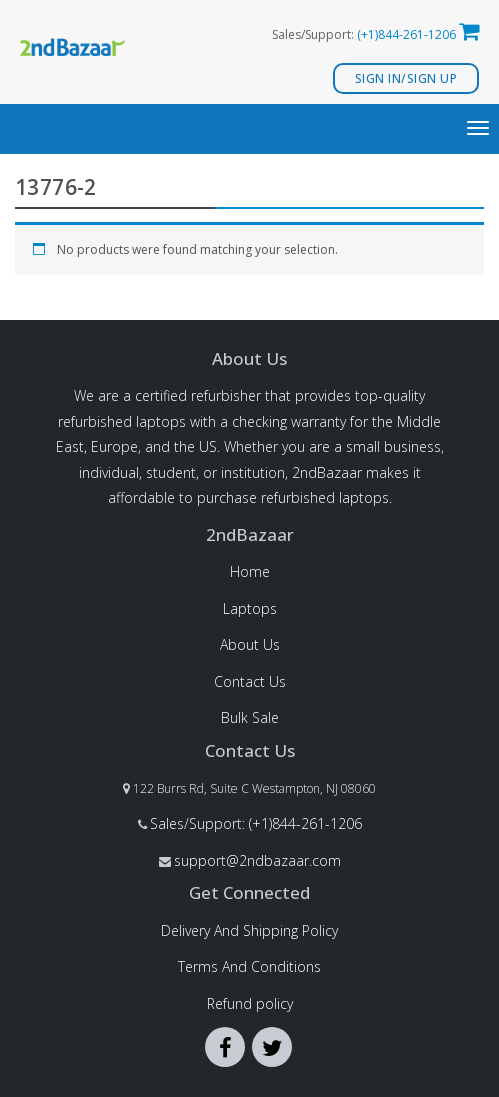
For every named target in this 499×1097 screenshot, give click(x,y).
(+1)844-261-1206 (406, 34)
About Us (250, 644)
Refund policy (250, 1003)
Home (250, 571)
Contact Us (250, 681)
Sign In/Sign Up (406, 78)
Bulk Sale (250, 717)
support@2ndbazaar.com (257, 860)
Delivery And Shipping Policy (249, 930)
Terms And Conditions (249, 966)
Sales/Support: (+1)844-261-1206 (256, 823)
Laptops (250, 608)
